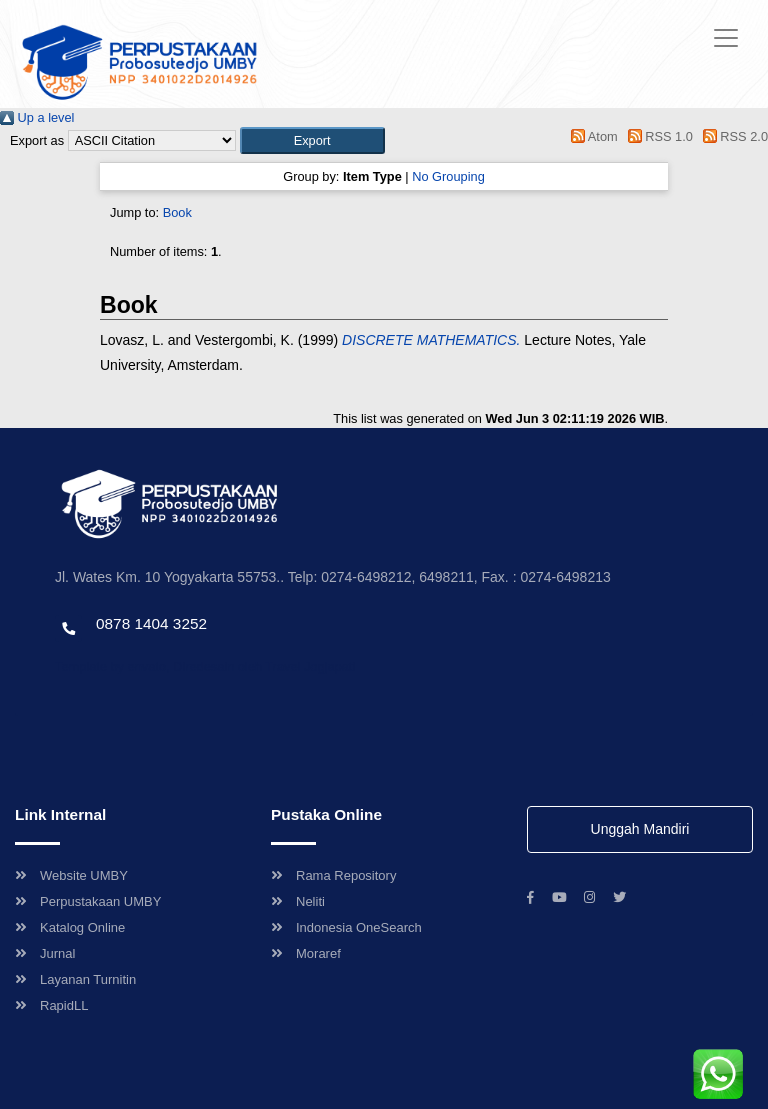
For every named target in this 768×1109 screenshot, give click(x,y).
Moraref (306, 953)
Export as (37, 140)
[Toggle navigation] (726, 38)
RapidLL (51, 1005)
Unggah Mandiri (640, 829)
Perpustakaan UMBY (88, 901)
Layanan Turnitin (75, 979)
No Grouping (448, 176)
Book (177, 212)
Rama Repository (333, 875)
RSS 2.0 (732, 136)
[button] (312, 140)
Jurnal (45, 953)
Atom (591, 136)
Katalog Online (70, 927)
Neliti (298, 901)
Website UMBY (71, 875)
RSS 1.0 (657, 136)
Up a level (37, 117)
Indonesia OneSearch (346, 927)
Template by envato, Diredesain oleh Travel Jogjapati (205, 666)
